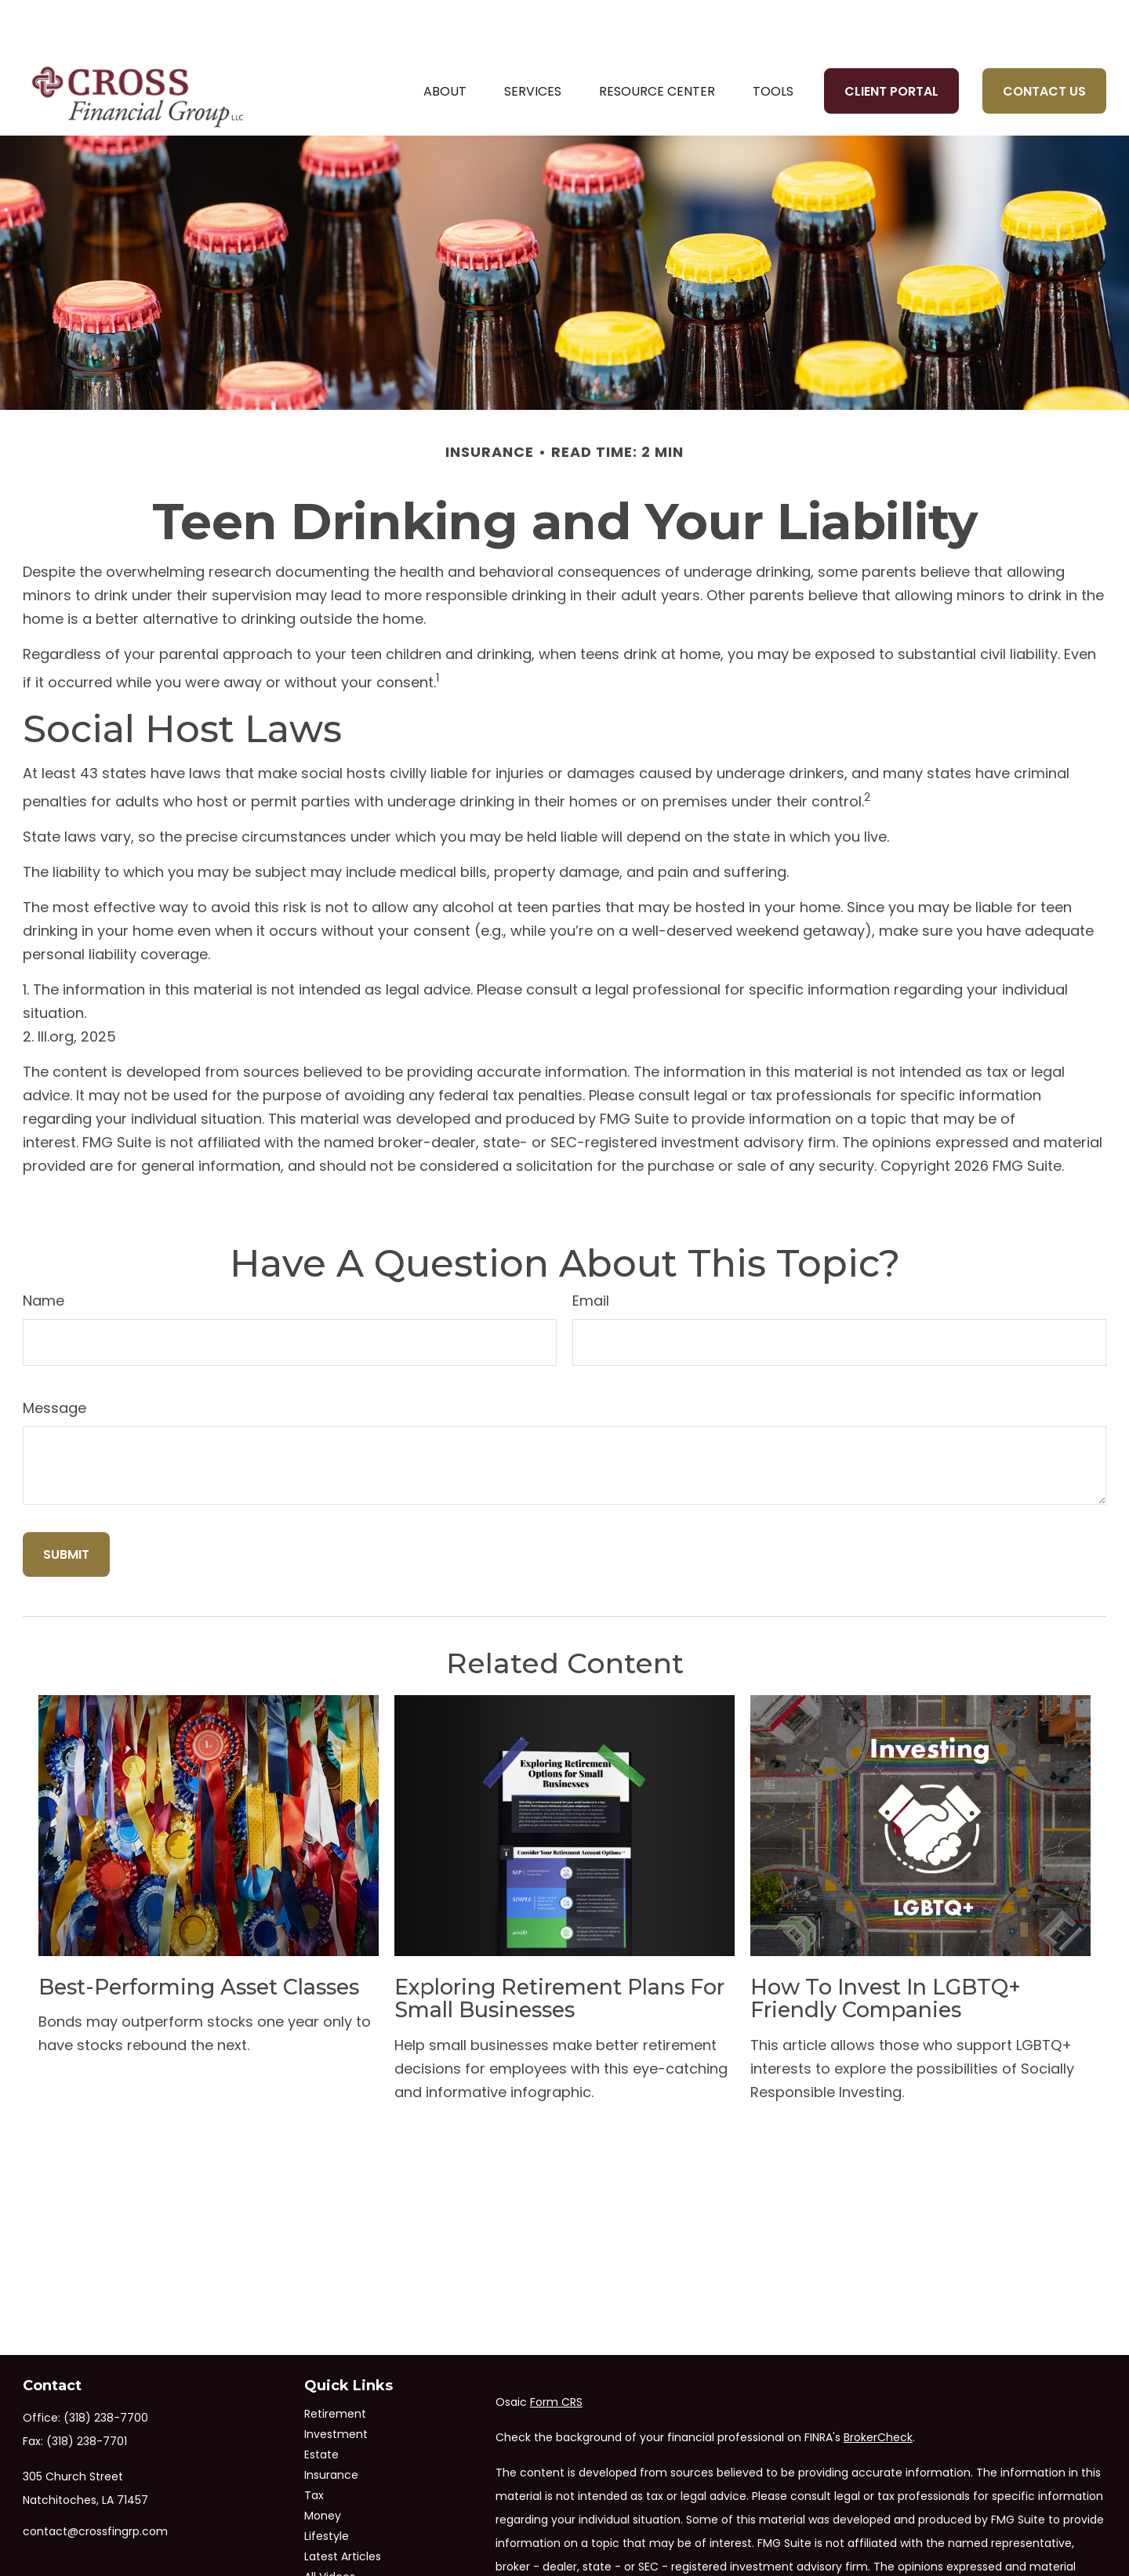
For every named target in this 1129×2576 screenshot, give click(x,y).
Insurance (331, 2429)
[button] (445, 44)
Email (590, 1254)
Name (43, 1254)
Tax (314, 2449)
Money (322, 2469)
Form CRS (556, 2356)
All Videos (329, 2530)
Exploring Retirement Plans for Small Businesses (559, 1952)
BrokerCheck (878, 2391)
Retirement (335, 2367)
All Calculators (343, 2551)
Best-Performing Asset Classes (198, 1941)
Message (54, 1361)
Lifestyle (326, 2490)
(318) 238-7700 (106, 2371)
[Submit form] (66, 1508)
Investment (336, 2388)
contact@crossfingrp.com (95, 2485)
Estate (321, 2408)
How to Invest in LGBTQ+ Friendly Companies (885, 1952)
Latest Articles (342, 2510)
